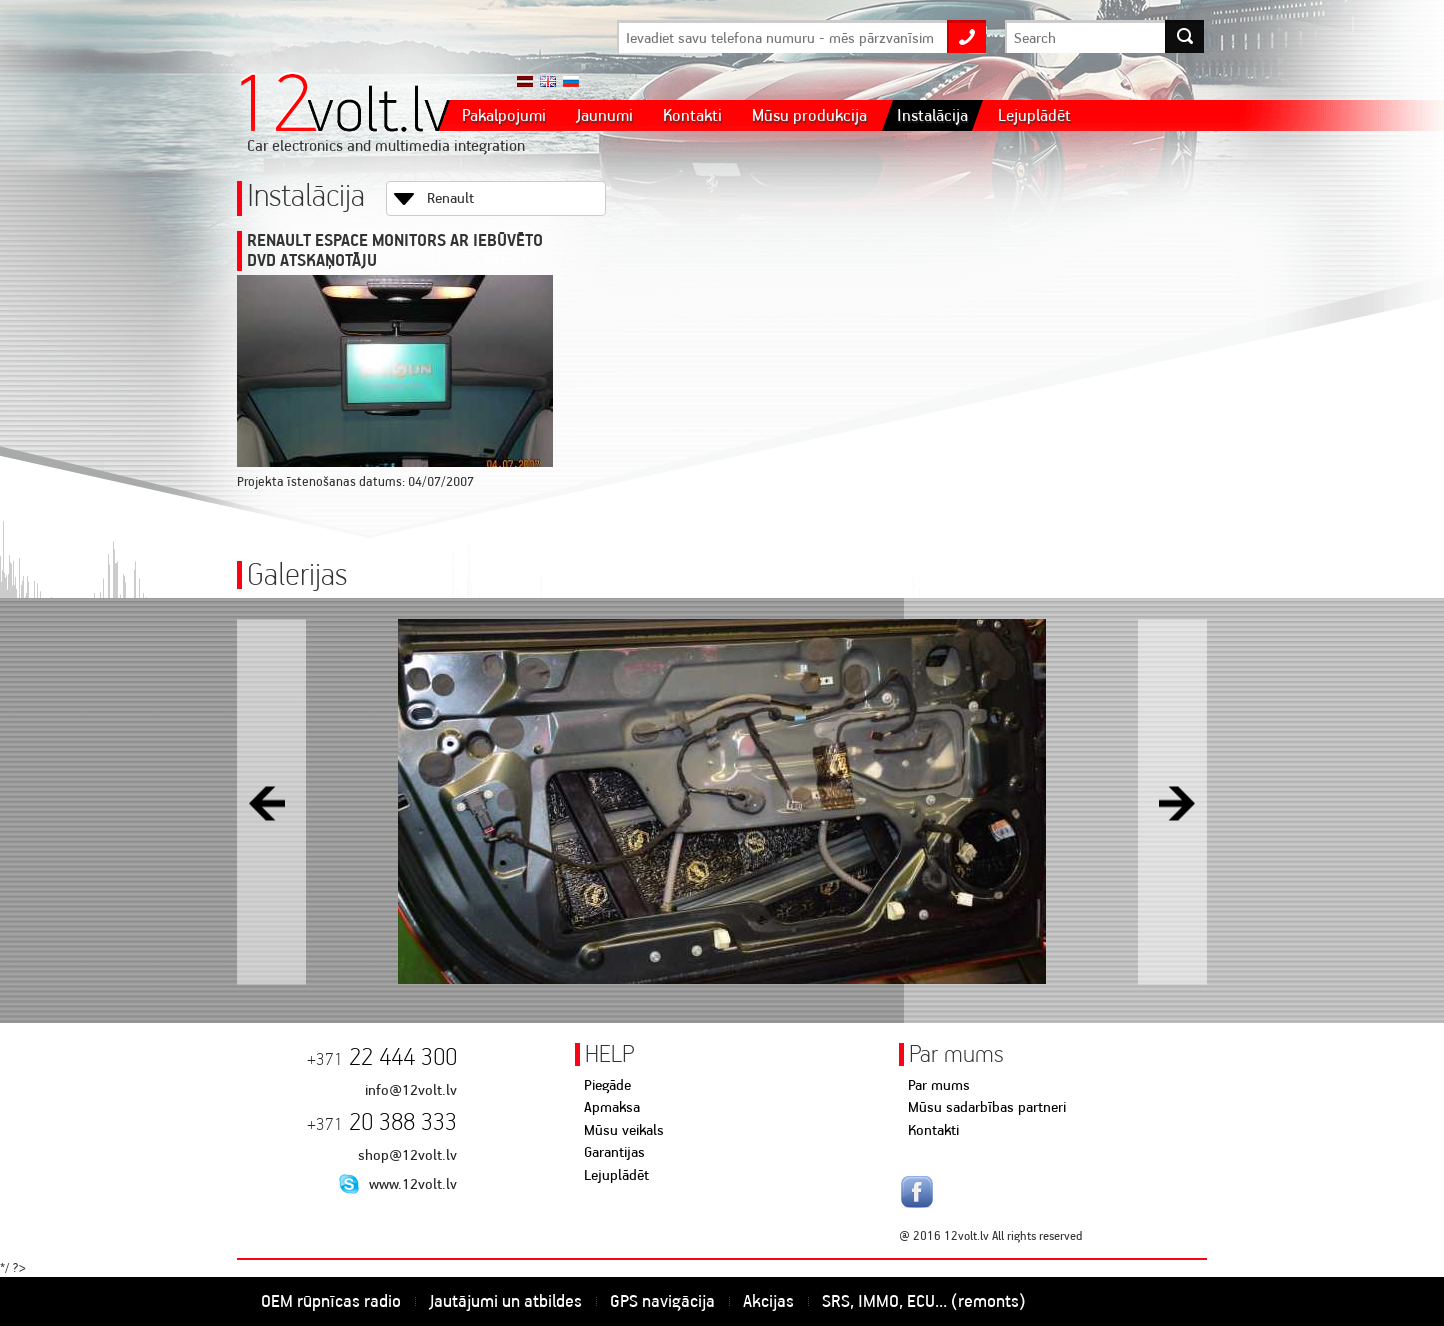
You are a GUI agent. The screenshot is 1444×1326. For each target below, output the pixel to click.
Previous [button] (271, 801)
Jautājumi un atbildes (505, 1301)
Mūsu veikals (624, 1130)
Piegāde (607, 1085)
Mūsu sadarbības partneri (987, 1107)
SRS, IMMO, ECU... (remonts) (924, 1301)
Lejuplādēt (616, 1175)
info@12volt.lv (411, 1090)
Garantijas (614, 1152)
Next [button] (1172, 801)
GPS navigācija (662, 1301)
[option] (722, 801)
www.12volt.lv (413, 1184)
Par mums (939, 1085)
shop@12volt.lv (407, 1155)
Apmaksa (612, 1107)
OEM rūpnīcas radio (331, 1301)
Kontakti (933, 1130)
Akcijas (768, 1301)
